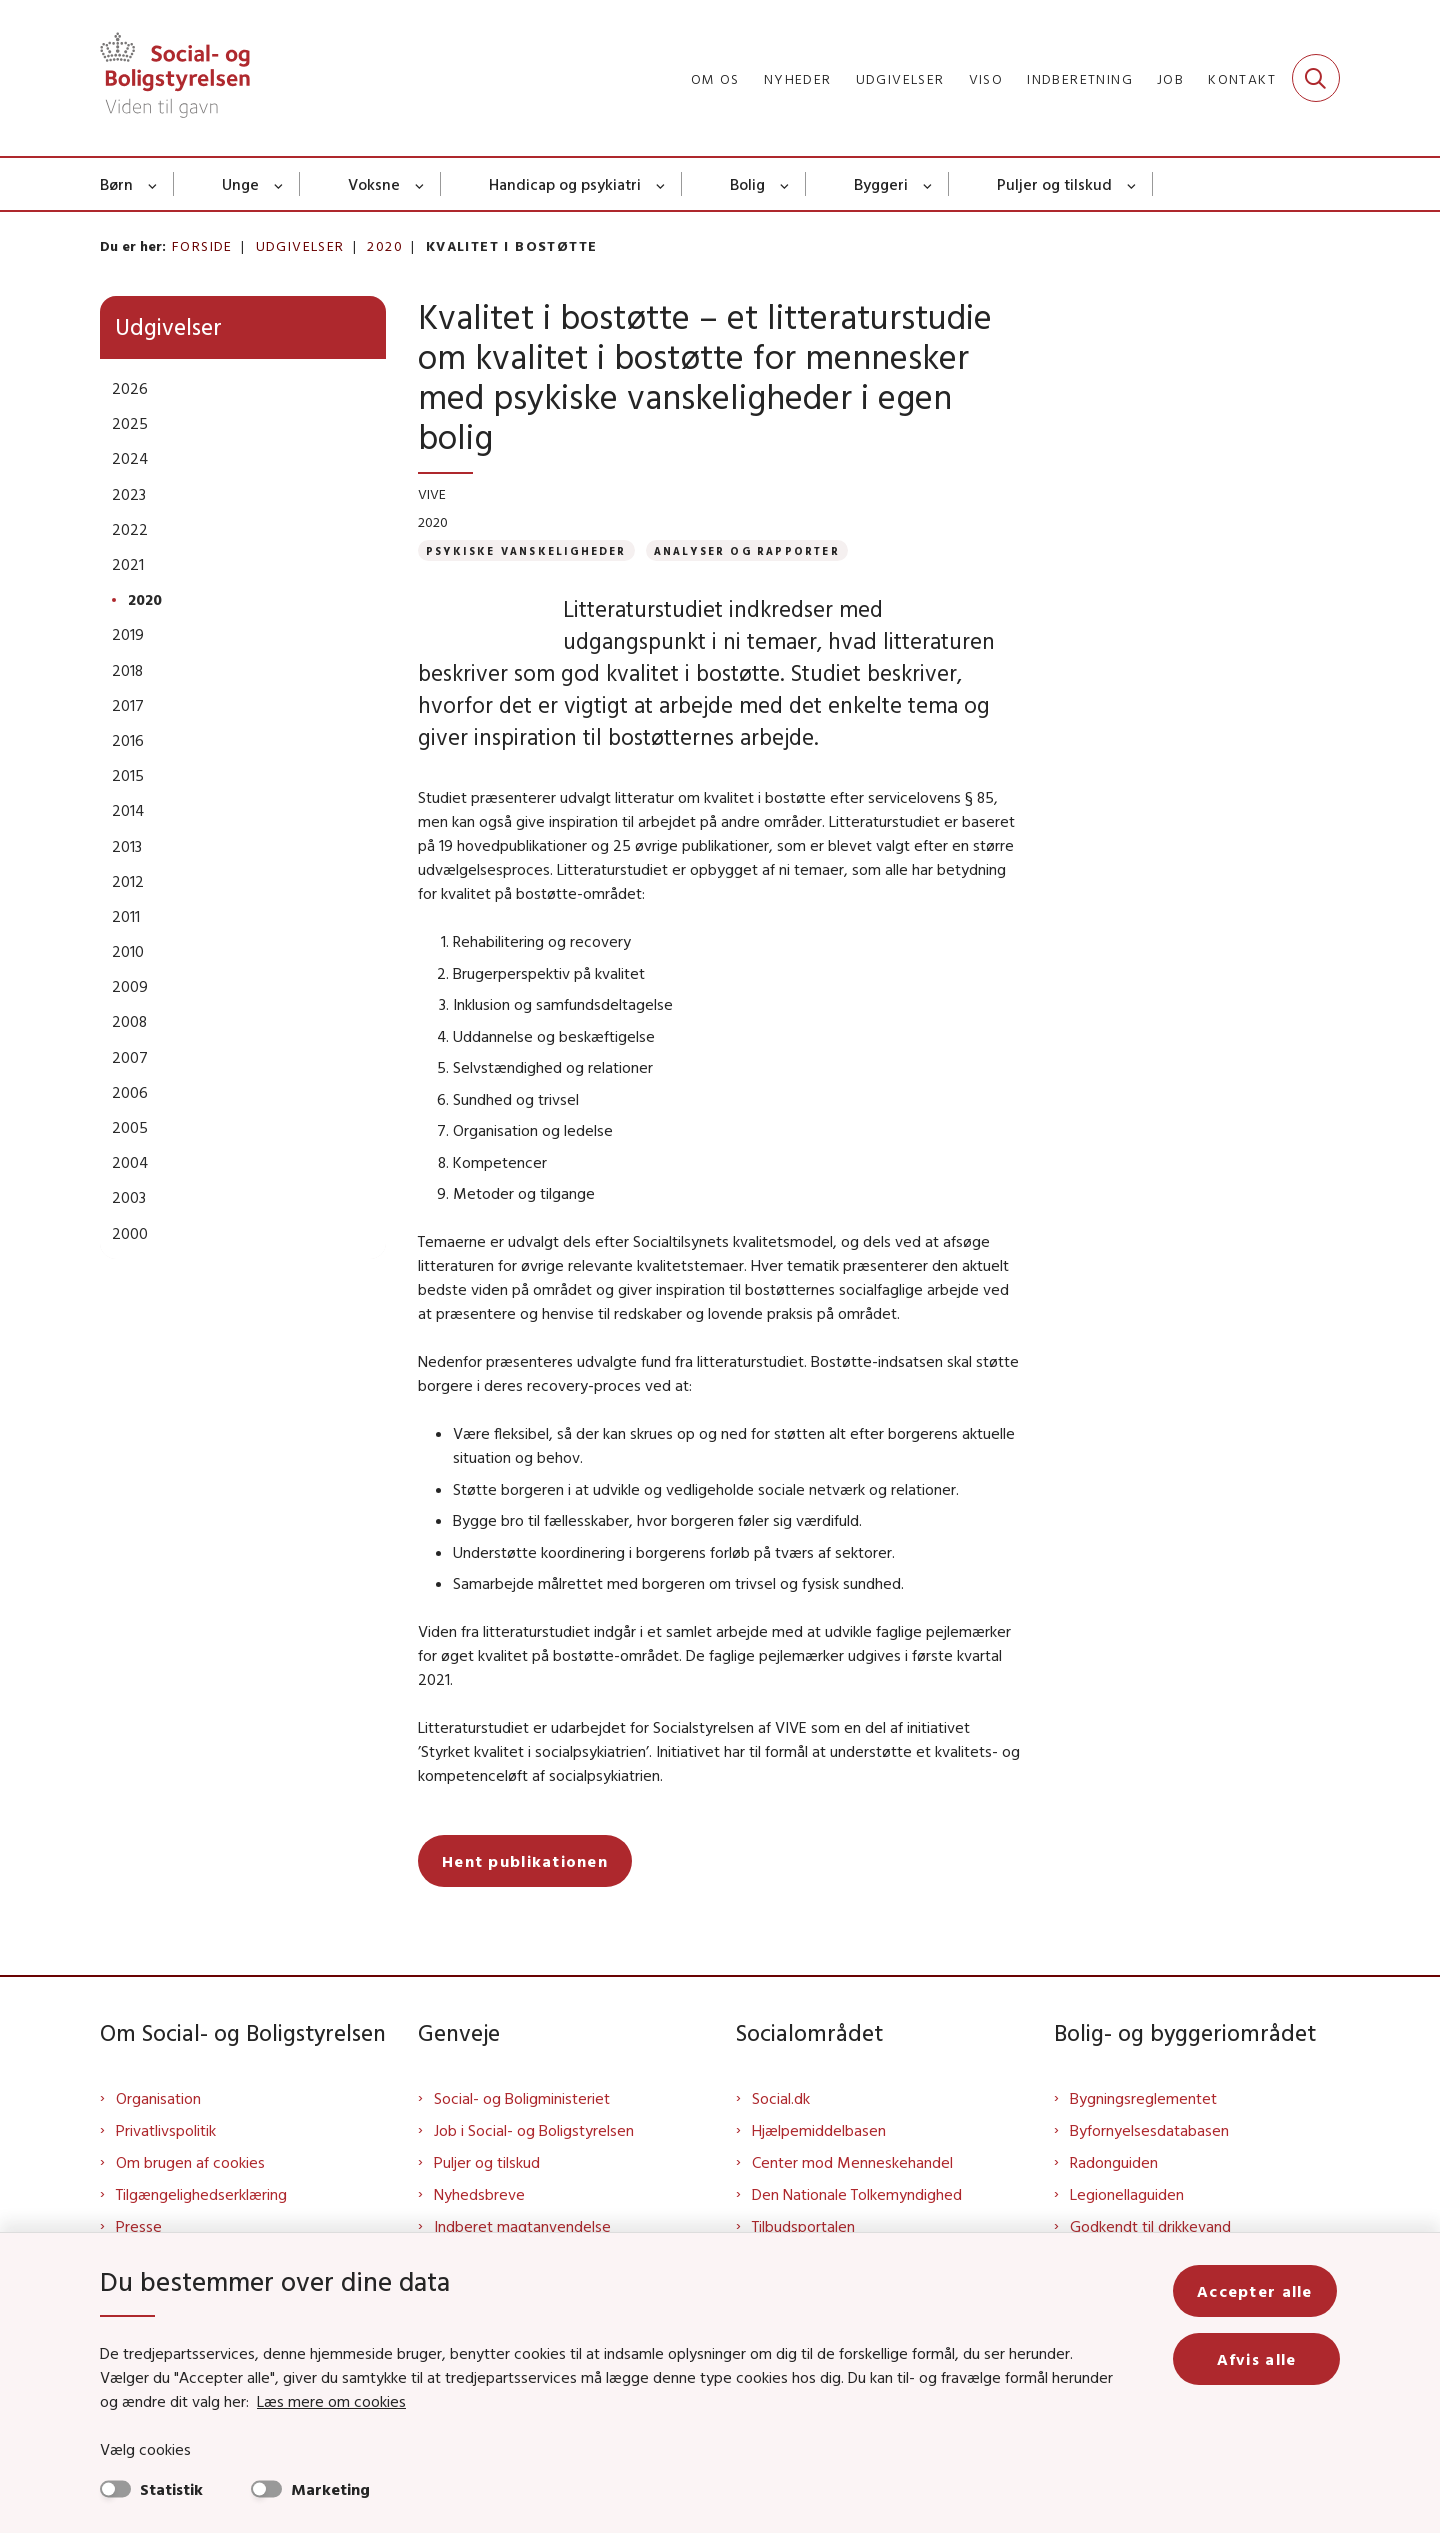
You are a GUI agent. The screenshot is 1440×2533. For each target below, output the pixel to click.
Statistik (171, 2489)
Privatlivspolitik (166, 2130)
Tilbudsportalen (803, 2226)
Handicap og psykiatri (565, 184)
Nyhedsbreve (479, 2194)
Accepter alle (1258, 2291)
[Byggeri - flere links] (928, 184)
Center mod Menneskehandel (852, 2162)
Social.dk (781, 2098)
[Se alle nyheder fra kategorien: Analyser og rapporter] (747, 550)
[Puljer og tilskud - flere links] (1132, 184)
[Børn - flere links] (153, 184)
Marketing (330, 2489)
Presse (139, 2226)
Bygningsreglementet (1143, 2098)
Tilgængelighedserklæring (201, 2194)
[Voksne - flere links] (420, 184)
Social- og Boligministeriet (522, 2098)
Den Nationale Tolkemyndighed (857, 2194)
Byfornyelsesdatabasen (1149, 2130)
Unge (240, 184)
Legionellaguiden (1127, 2194)
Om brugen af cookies (190, 2162)
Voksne (374, 184)
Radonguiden (1114, 2162)
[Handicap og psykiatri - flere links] (661, 184)
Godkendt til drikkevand (1150, 2226)
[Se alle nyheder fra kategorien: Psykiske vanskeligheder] (526, 550)
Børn (116, 184)
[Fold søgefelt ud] (1316, 78)
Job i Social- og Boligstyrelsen (534, 2130)
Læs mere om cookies (309, 2401)
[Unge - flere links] (279, 184)
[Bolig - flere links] (785, 184)
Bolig (747, 184)
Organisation (158, 2098)
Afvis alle (1258, 2359)
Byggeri (881, 184)
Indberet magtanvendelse (522, 2226)
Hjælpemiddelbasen (819, 2130)
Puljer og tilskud (1054, 184)
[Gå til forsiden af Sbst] (175, 78)
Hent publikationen (525, 1861)
